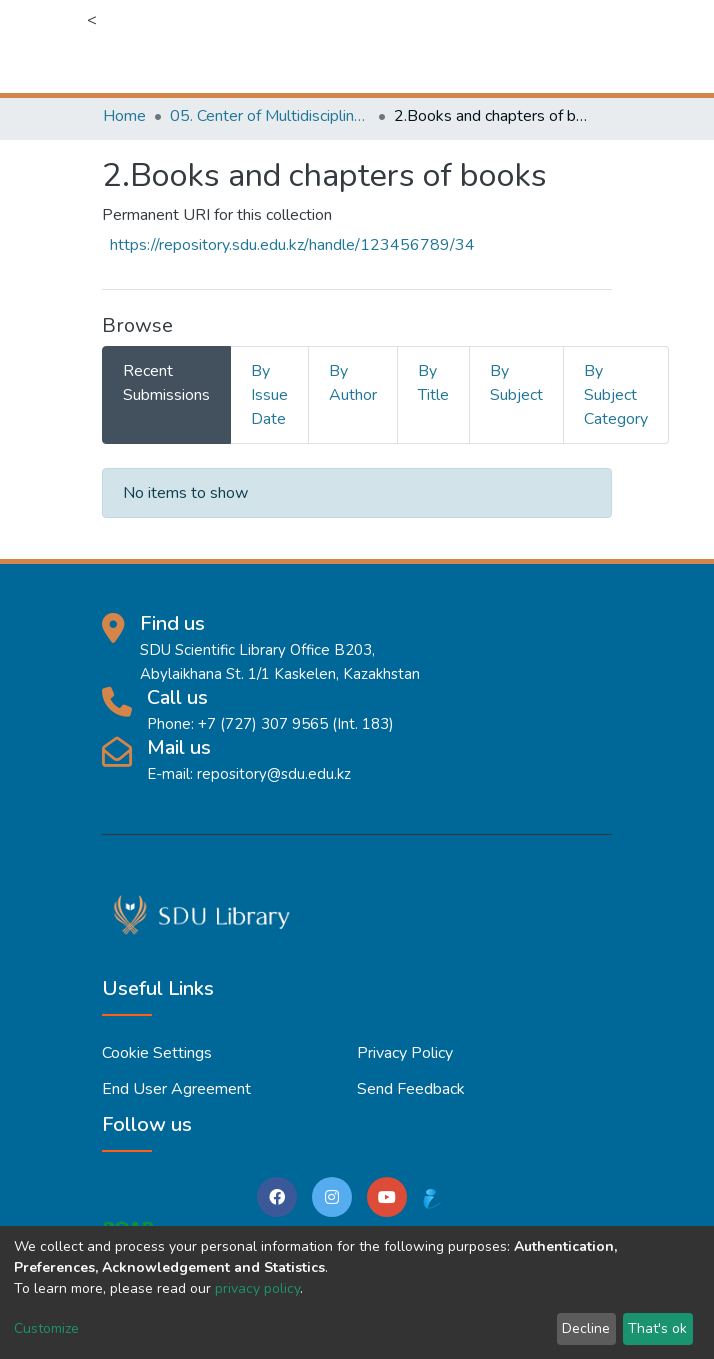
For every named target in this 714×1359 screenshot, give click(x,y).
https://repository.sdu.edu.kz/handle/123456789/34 (292, 245)
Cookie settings (157, 1053)
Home (124, 116)
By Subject (516, 383)
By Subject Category (616, 395)
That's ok (657, 1328)
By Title (433, 383)
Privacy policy (405, 1053)
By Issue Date (269, 395)
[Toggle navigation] (599, 46)
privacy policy (257, 1288)
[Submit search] (465, 46)
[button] (495, 46)
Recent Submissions (166, 383)
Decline (586, 1328)
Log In (539, 46)
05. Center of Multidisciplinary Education (270, 116)
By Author (353, 383)
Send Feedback (411, 1089)
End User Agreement (176, 1089)
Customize (46, 1328)
